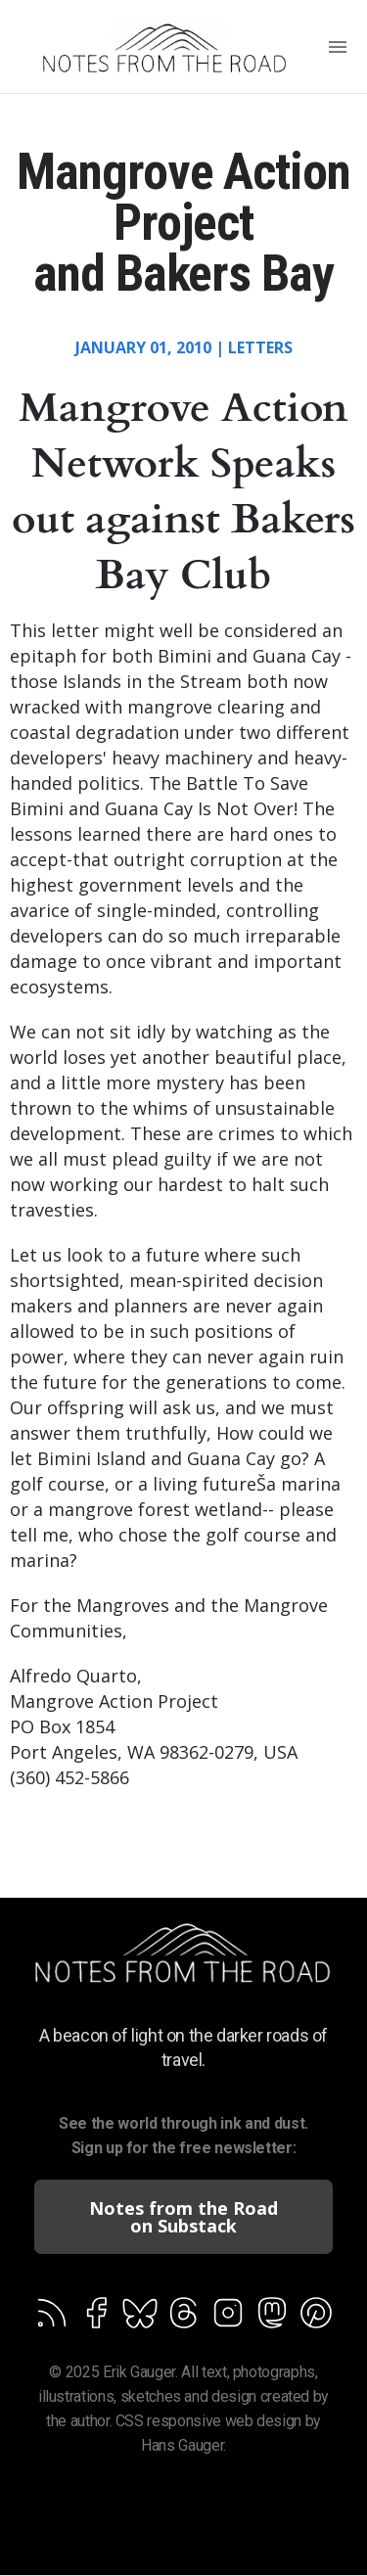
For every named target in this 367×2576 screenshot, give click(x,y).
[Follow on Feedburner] (51, 2316)
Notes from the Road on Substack (183, 2216)
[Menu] (337, 48)
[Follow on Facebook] (95, 2316)
